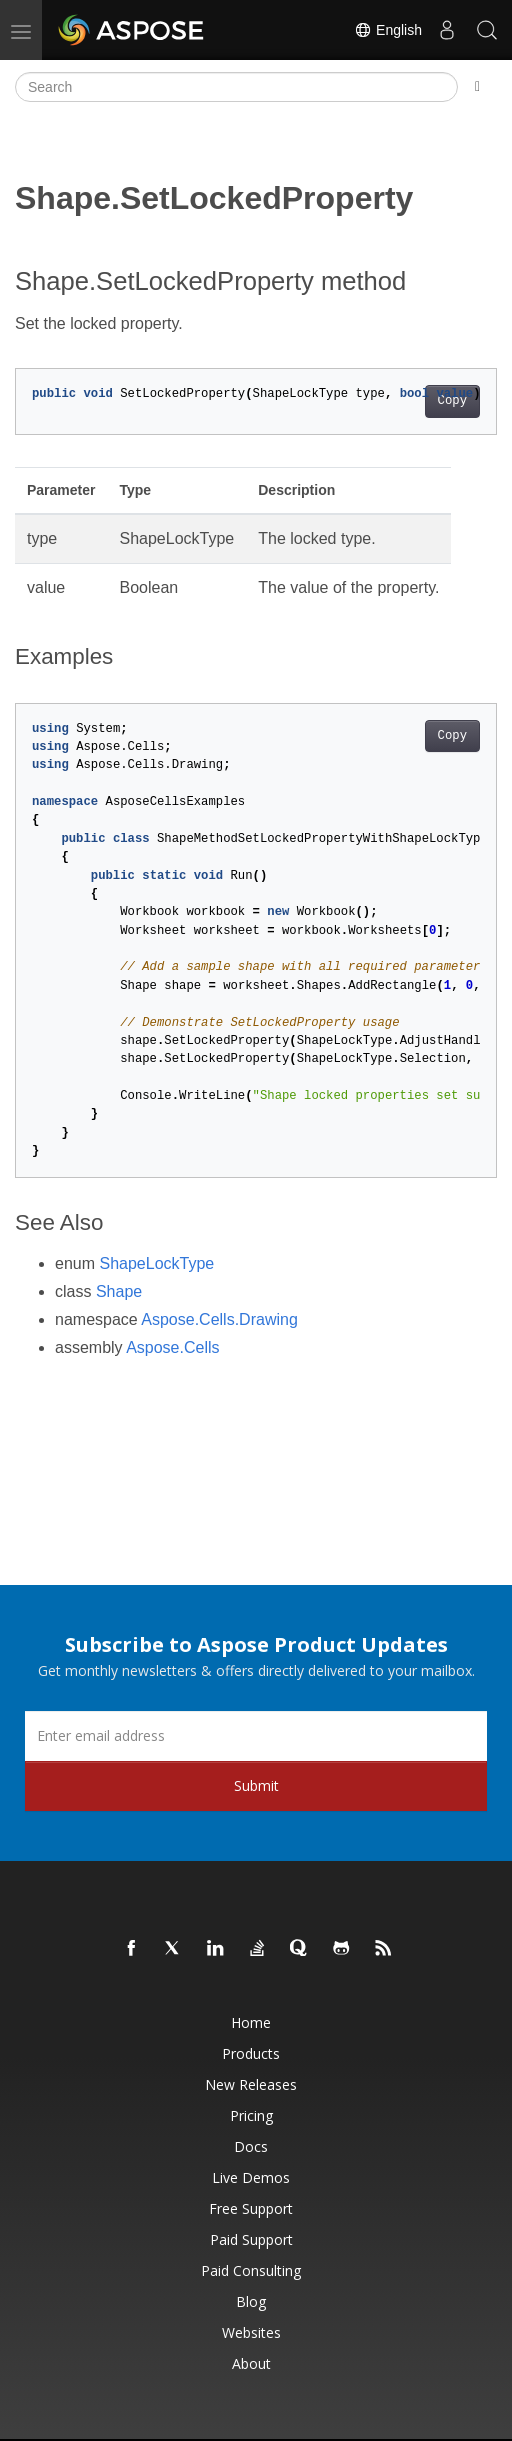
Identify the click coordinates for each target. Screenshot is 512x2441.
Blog (251, 2301)
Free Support (251, 2208)
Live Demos (251, 2177)
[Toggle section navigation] (477, 87)
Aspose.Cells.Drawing (219, 1319)
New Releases (251, 2084)
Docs (251, 2146)
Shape (119, 1291)
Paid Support (251, 2239)
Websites (251, 2332)
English (388, 30)
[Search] (236, 87)
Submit (256, 1785)
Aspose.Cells (172, 1347)
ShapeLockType (156, 1263)
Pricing (251, 2115)
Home (251, 2022)
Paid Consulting (251, 2270)
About (251, 2363)
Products (251, 2053)
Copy (452, 401)
